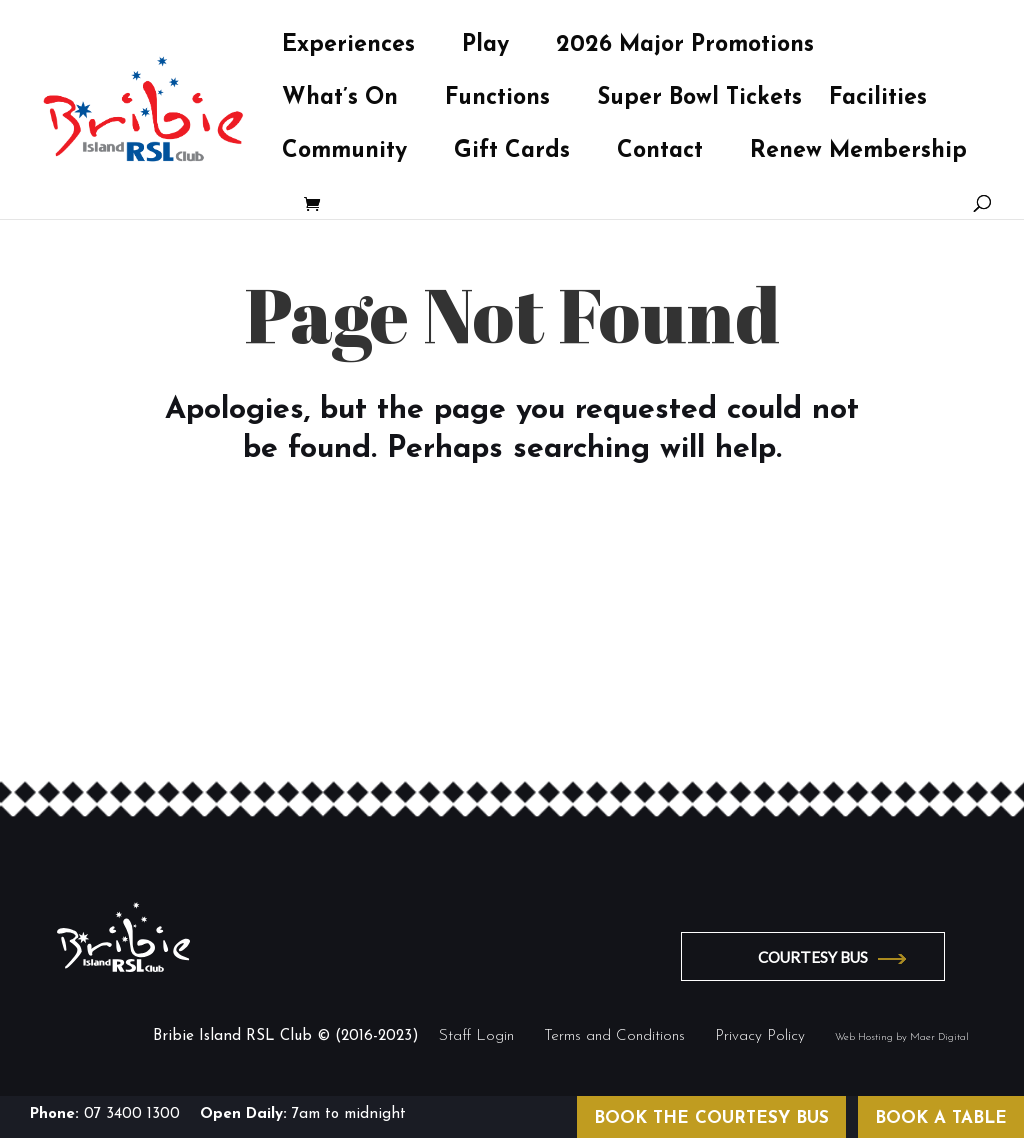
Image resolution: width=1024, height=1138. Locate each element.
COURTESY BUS (813, 957)
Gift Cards (512, 154)
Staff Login (476, 1036)
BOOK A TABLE (941, 1118)
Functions (497, 101)
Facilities (878, 101)
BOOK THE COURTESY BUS (711, 1118)
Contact (660, 154)
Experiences (348, 48)
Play (485, 48)
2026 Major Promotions (685, 48)
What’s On (340, 101)
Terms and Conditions (614, 1036)
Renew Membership (858, 154)
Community (344, 154)
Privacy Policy (760, 1036)
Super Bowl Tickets (699, 101)
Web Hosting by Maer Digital (902, 1037)
